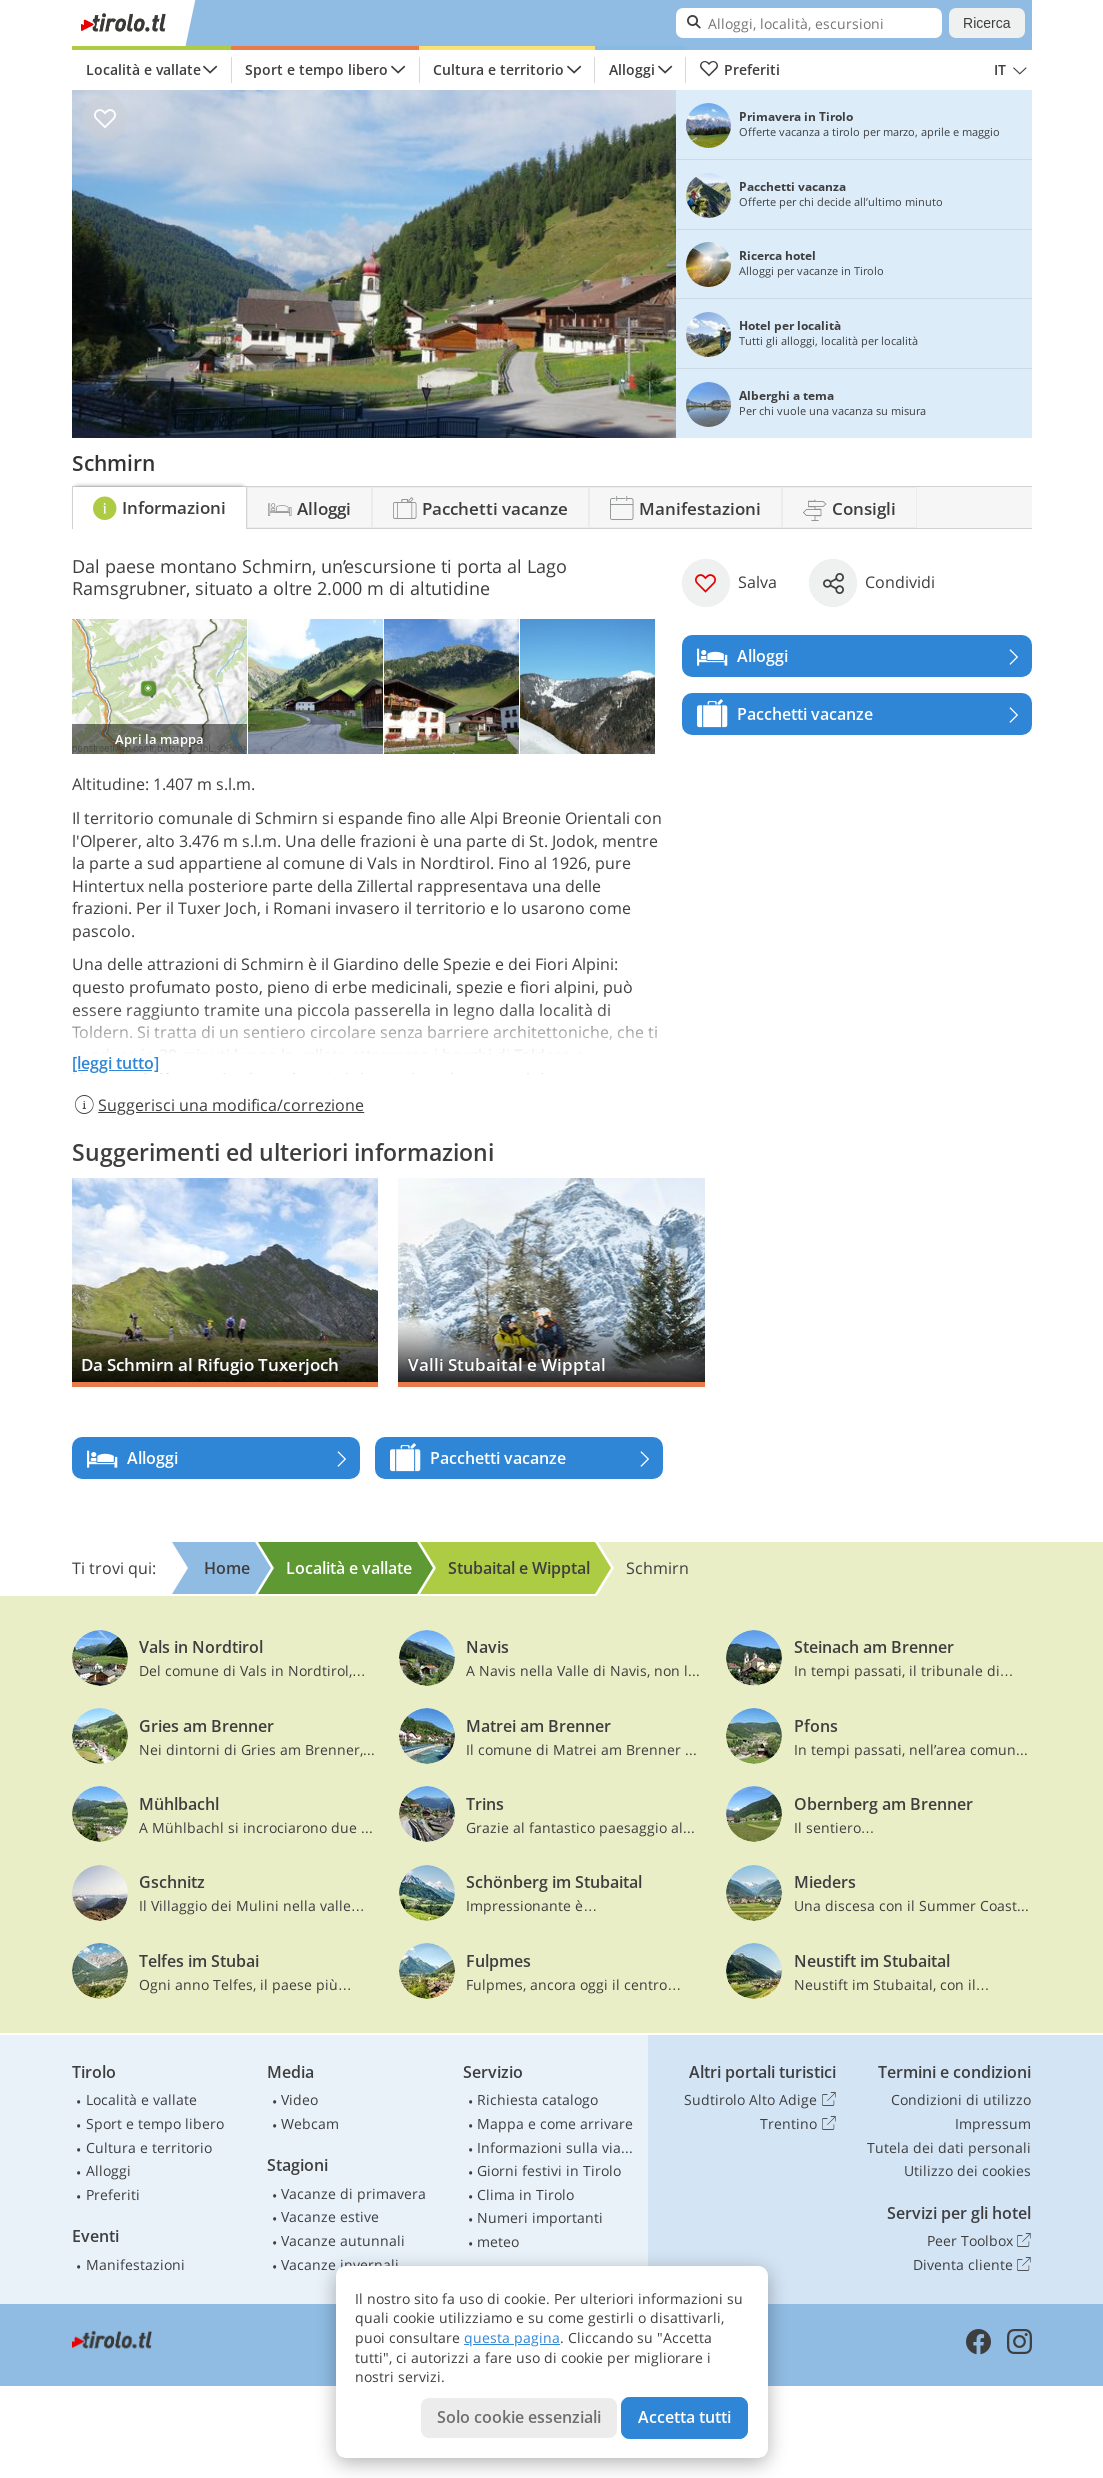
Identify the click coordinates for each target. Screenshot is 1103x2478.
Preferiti (740, 70)
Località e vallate (143, 69)
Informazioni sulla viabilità (558, 2147)
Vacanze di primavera (353, 2193)
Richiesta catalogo (537, 2099)
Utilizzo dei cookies (967, 2170)
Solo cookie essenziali (519, 2417)
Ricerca (986, 23)
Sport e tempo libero (316, 69)
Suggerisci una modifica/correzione (218, 1105)
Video (299, 2099)
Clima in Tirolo (525, 2194)
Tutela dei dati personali (949, 2147)
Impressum (993, 2123)
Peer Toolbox (979, 2241)
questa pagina (512, 2337)
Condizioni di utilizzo (961, 2099)
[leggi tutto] (115, 1063)
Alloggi (632, 69)
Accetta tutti (684, 2417)
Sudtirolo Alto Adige (759, 2100)
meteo (498, 2241)
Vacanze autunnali (343, 2240)
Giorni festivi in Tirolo (549, 2170)
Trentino (797, 2124)
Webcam (310, 2123)
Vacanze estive (330, 2216)
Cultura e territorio (498, 69)
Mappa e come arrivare (555, 2123)
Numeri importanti (540, 2217)
